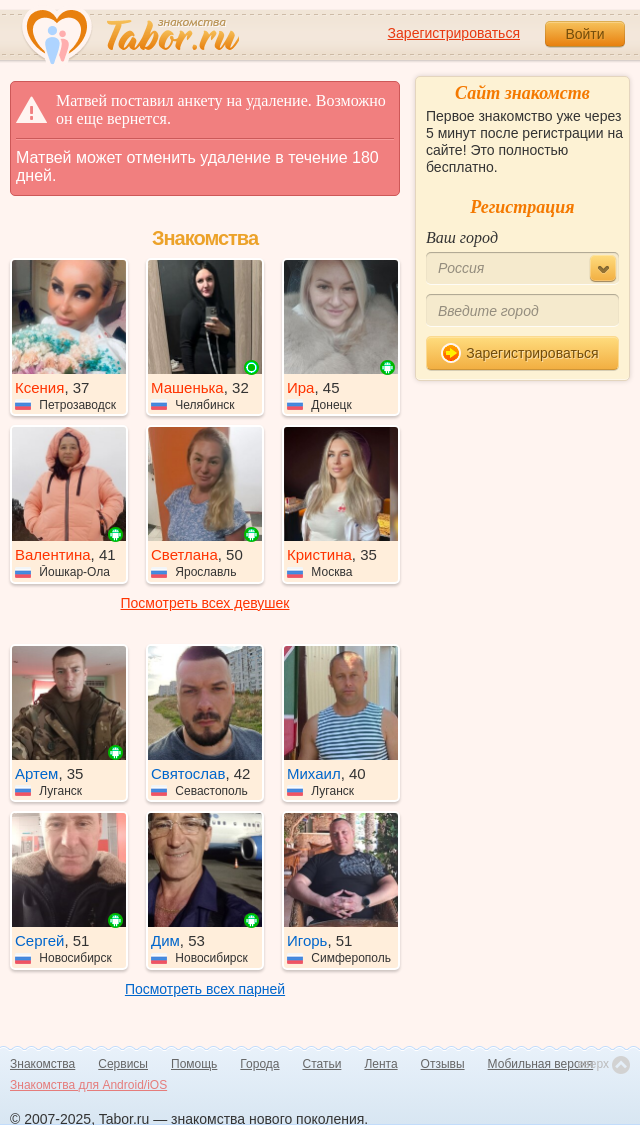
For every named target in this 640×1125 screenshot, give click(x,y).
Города (259, 1064)
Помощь (194, 1064)
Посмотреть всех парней (205, 989)
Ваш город (462, 237)
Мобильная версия (541, 1064)
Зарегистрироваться (454, 33)
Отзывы (443, 1064)
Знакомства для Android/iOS (88, 1085)
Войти (584, 34)
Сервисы (123, 1064)
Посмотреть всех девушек (205, 603)
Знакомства (42, 1064)
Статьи (322, 1064)
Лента (380, 1064)
